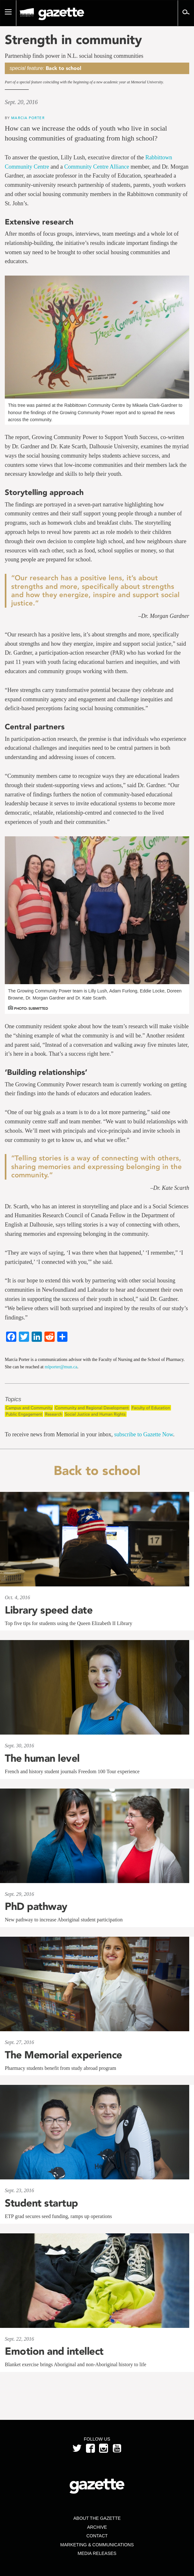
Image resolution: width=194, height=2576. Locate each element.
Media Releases (97, 2553)
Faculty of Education (151, 1407)
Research (53, 1414)
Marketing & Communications (97, 2544)
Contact (97, 2535)
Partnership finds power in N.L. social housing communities (74, 56)
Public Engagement (24, 1414)
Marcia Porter (27, 117)
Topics (13, 1399)
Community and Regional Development (92, 1407)
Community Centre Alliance (96, 166)
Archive (97, 2527)
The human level (42, 1758)
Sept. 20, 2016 (21, 102)
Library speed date (48, 1610)
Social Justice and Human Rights (95, 1414)
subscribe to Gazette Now (143, 1434)
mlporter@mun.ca (61, 1366)
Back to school (63, 68)
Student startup (41, 2203)
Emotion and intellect (54, 2351)
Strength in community (73, 40)
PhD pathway (36, 1906)
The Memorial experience (63, 2054)
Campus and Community (29, 1407)
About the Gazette (96, 2518)
